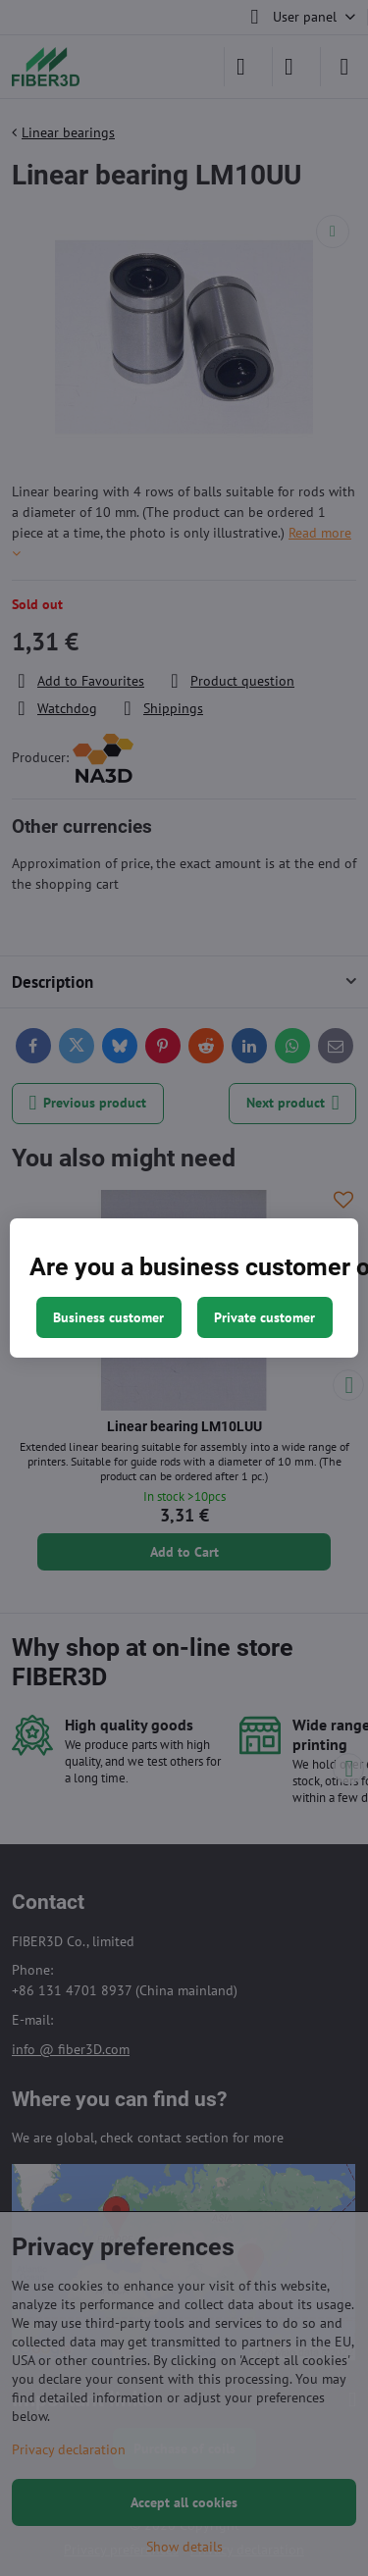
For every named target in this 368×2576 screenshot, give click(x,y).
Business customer (108, 1317)
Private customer (264, 1317)
